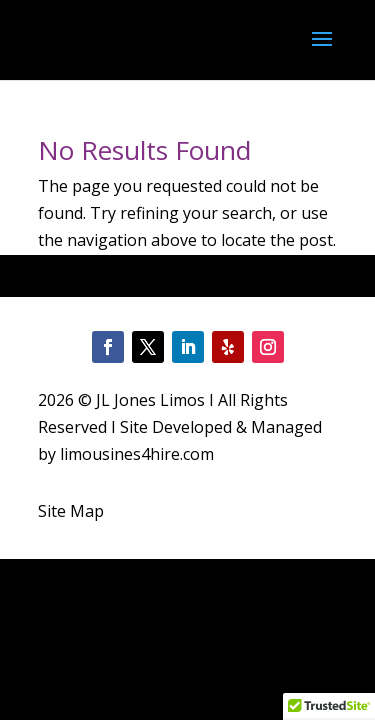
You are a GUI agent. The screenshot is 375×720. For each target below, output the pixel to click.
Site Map (71, 511)
